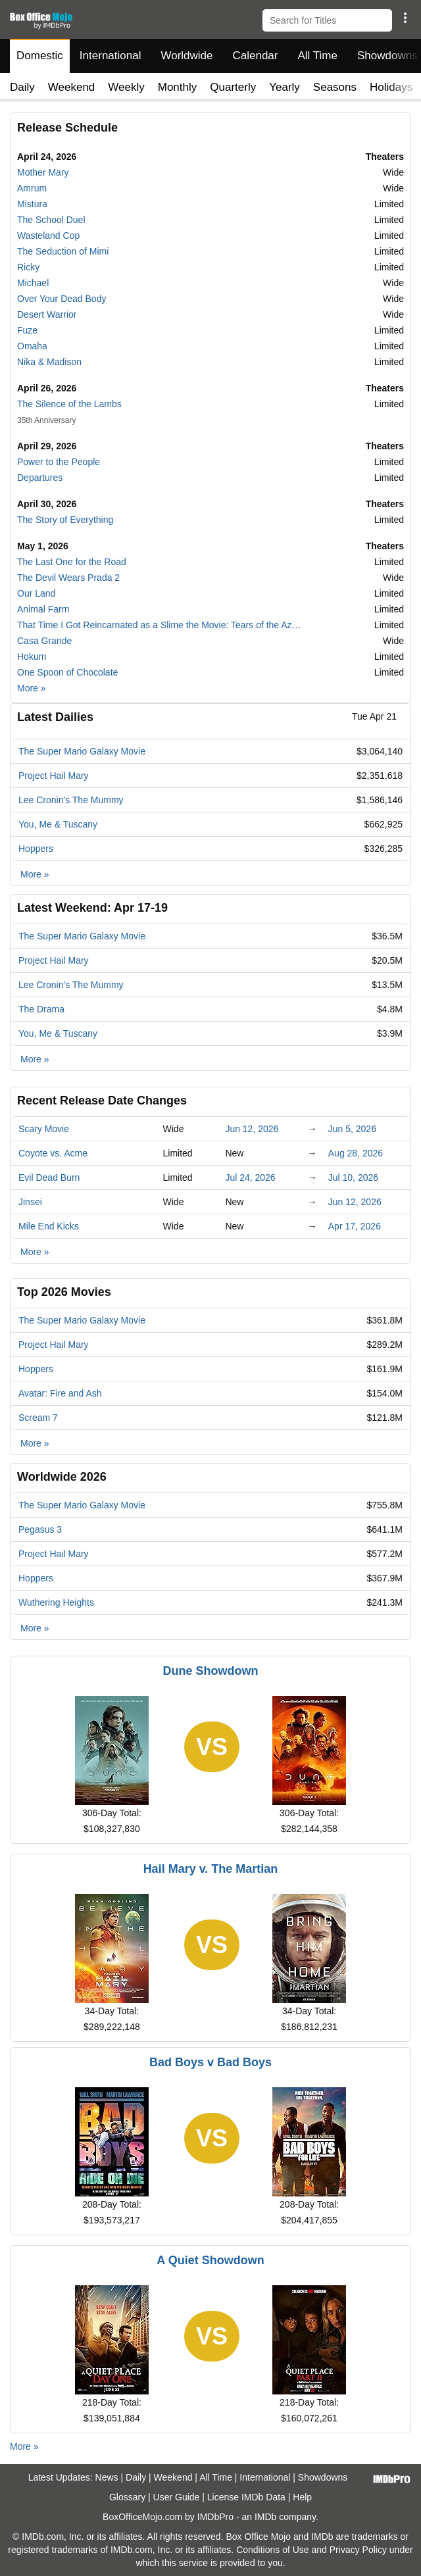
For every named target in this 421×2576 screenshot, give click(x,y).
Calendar (255, 55)
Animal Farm (43, 609)
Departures (39, 477)
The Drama (41, 1009)
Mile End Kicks (48, 1226)
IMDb (265, 2517)
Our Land (36, 593)
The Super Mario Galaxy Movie (81, 751)
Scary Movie (43, 1129)
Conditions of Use (272, 2549)
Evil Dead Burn (49, 1177)
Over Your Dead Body (61, 298)
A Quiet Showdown (210, 2260)
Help (302, 2497)
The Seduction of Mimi (63, 251)
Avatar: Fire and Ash (60, 1393)
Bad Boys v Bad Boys (210, 2062)
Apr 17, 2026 (354, 1226)
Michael (33, 283)
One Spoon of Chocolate (67, 672)
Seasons (335, 87)
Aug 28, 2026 (355, 1153)
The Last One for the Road (71, 562)
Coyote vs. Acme (52, 1153)
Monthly (177, 87)
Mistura (32, 204)
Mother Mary (43, 172)
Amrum (32, 188)
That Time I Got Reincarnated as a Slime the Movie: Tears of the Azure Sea (161, 625)
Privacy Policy (358, 2549)
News (106, 2477)
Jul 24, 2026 (250, 1177)
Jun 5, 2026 (352, 1129)
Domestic (39, 55)
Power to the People (58, 462)
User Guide (176, 2497)
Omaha (32, 346)
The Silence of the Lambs (69, 404)
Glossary (127, 2497)
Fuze (27, 330)
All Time (317, 55)
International (110, 55)
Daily (22, 87)
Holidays (391, 87)
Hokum (31, 656)
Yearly (284, 87)
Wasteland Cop (48, 235)
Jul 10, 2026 (353, 1177)
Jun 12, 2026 (251, 1129)
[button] (405, 17)
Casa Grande (44, 640)
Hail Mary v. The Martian (210, 1868)
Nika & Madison (49, 362)
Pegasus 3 (40, 1529)
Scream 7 (38, 1417)
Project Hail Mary (53, 775)
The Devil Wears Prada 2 (68, 577)
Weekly (126, 87)
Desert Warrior (47, 314)
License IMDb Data (246, 2497)
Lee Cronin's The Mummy (71, 800)
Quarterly (233, 87)
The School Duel (51, 219)
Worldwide (186, 55)
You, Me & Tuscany (57, 824)
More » (31, 688)
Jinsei (30, 1202)
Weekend (71, 87)
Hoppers (35, 848)
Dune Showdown (211, 1670)
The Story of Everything (65, 519)
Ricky (28, 267)
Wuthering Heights (56, 1602)
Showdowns (323, 2477)
